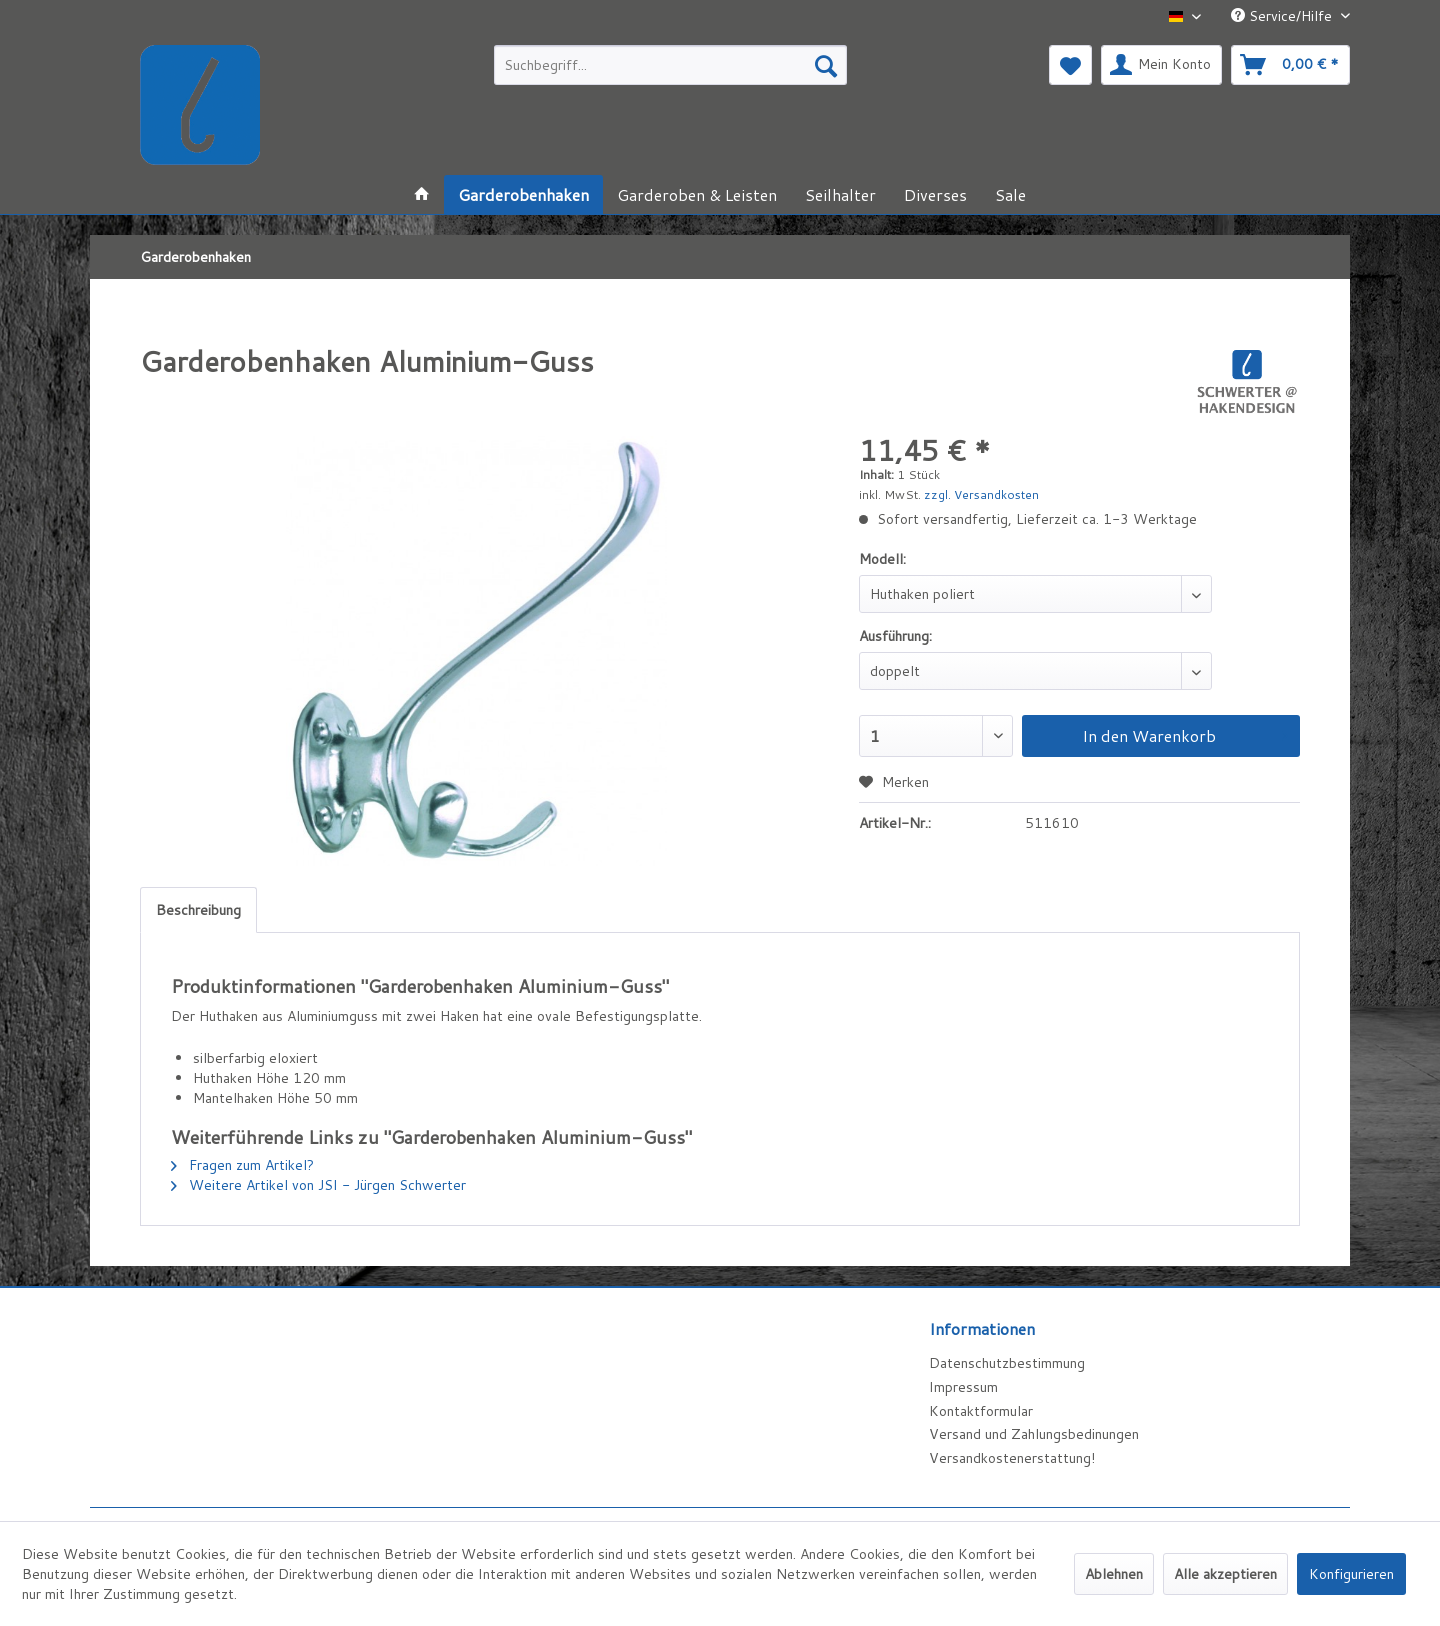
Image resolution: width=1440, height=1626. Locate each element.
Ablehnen (1114, 1574)
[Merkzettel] (1070, 65)
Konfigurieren (1351, 1574)
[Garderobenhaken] (523, 194)
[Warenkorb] (1290, 65)
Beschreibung (198, 910)
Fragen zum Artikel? (242, 1165)
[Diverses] (935, 194)
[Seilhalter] (840, 194)
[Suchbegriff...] (670, 65)
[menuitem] (670, 65)
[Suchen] (826, 65)
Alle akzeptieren (1225, 1574)
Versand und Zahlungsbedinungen (1034, 1434)
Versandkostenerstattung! (1012, 1458)
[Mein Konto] (1161, 65)
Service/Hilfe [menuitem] (1283, 16)
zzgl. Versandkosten (981, 494)
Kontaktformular (981, 1411)
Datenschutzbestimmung (1007, 1363)
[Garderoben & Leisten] (697, 194)
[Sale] (1010, 194)
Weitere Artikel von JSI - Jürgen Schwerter (318, 1185)
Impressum (963, 1387)
